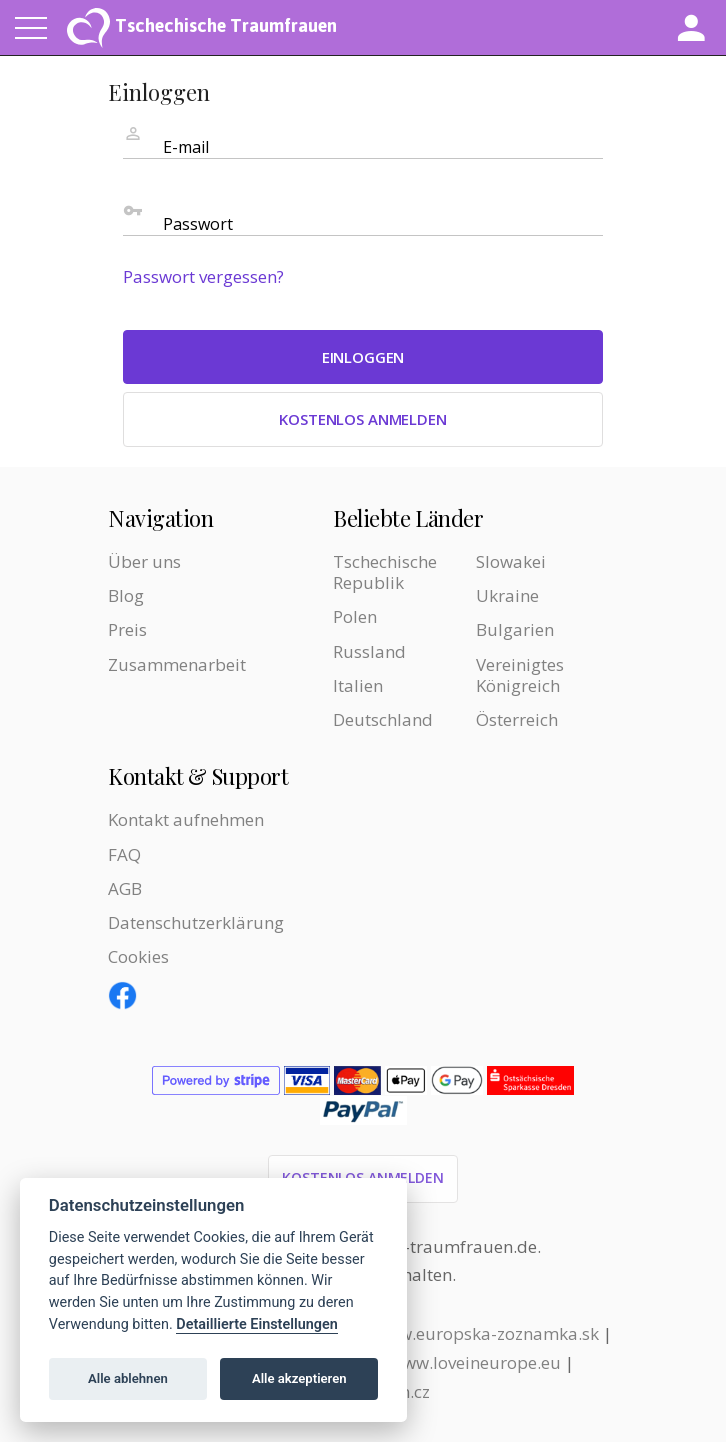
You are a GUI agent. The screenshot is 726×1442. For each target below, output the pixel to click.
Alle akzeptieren (299, 1378)
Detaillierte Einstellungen (256, 1324)
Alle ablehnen (128, 1378)
